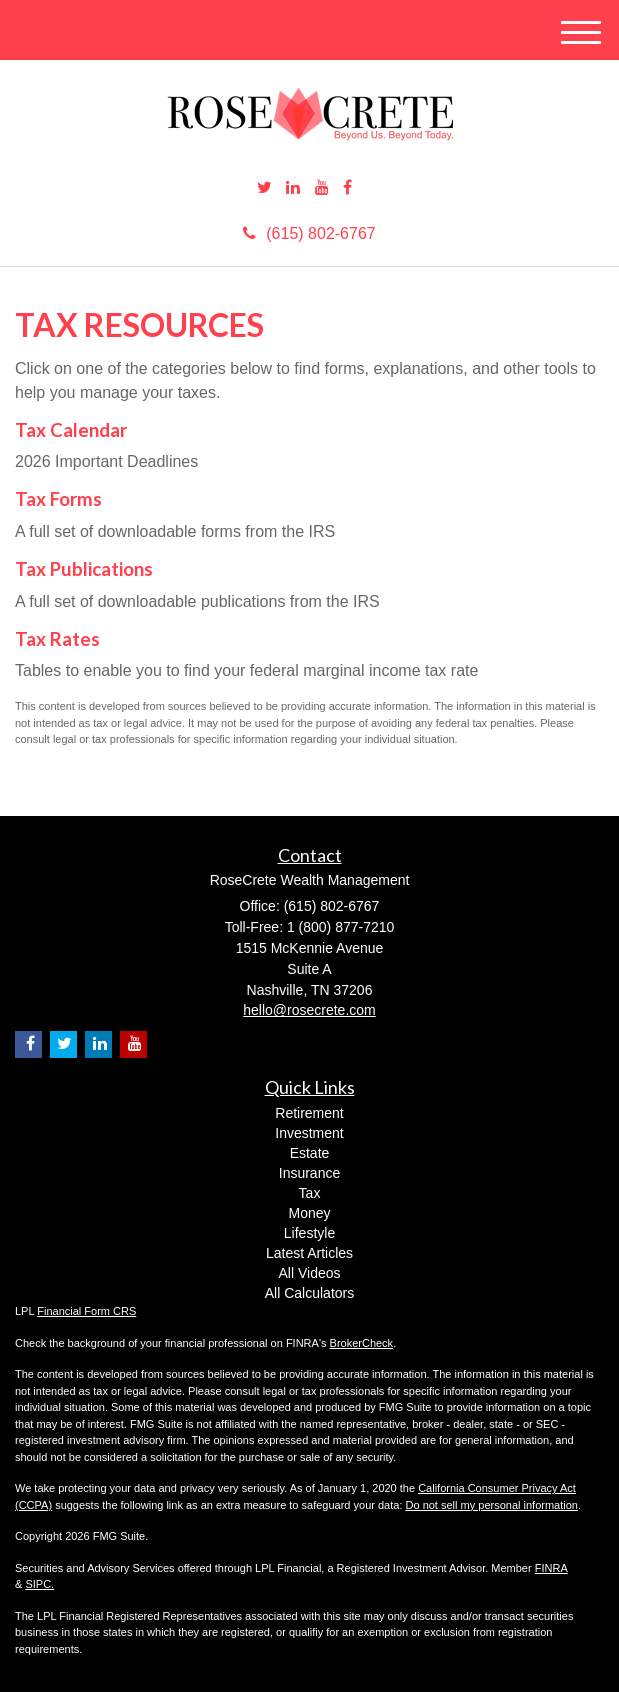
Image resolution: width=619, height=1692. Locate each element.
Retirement (309, 1113)
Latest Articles (309, 1253)
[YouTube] (322, 188)
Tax (310, 1193)
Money (309, 1213)
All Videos (309, 1273)
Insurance (309, 1173)
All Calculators (309, 1293)
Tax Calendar (71, 430)
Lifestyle (309, 1233)
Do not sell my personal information (492, 1505)
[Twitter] (264, 188)
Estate (310, 1153)
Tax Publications (84, 569)
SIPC (38, 1584)
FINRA (551, 1568)
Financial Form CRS (86, 1311)
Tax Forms (58, 499)
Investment (309, 1133)
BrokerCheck (362, 1343)
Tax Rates (57, 639)
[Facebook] (347, 188)
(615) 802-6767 (309, 233)
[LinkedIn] (293, 188)
